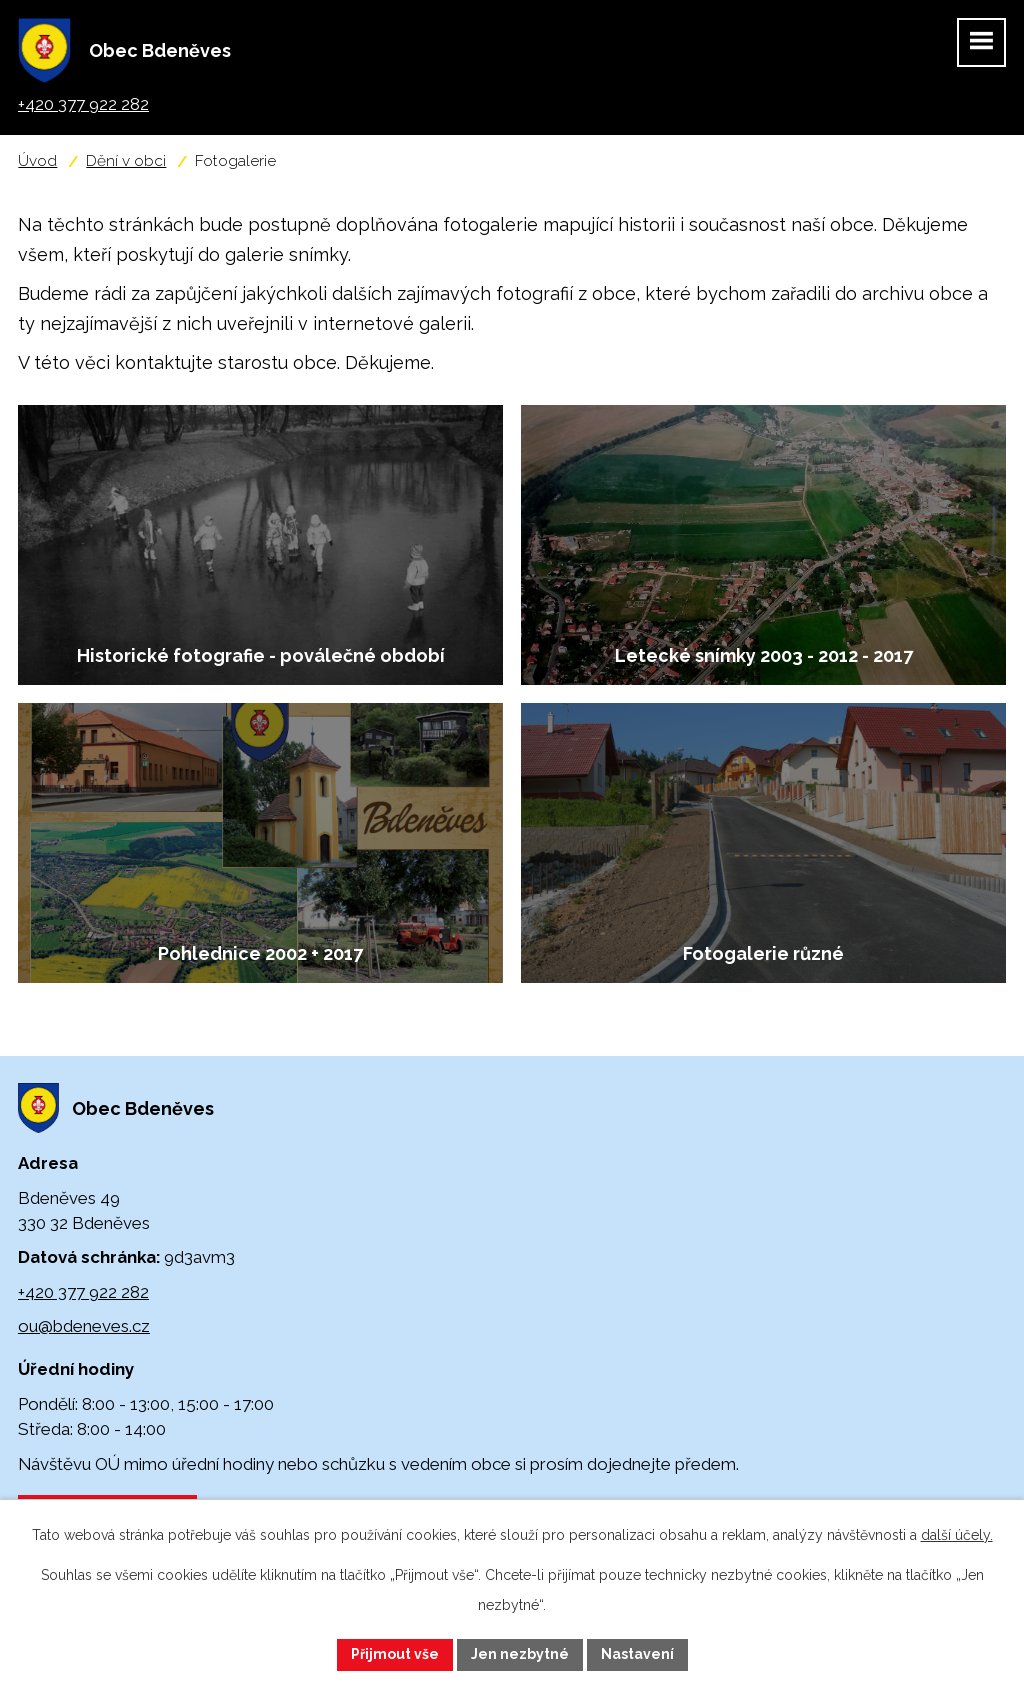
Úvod (37, 161)
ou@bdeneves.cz (84, 1326)
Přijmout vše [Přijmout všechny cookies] (395, 1654)
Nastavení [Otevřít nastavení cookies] (637, 1654)
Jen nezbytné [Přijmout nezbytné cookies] (520, 1654)
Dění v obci (126, 161)
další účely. (957, 1535)
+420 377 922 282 (83, 1292)
